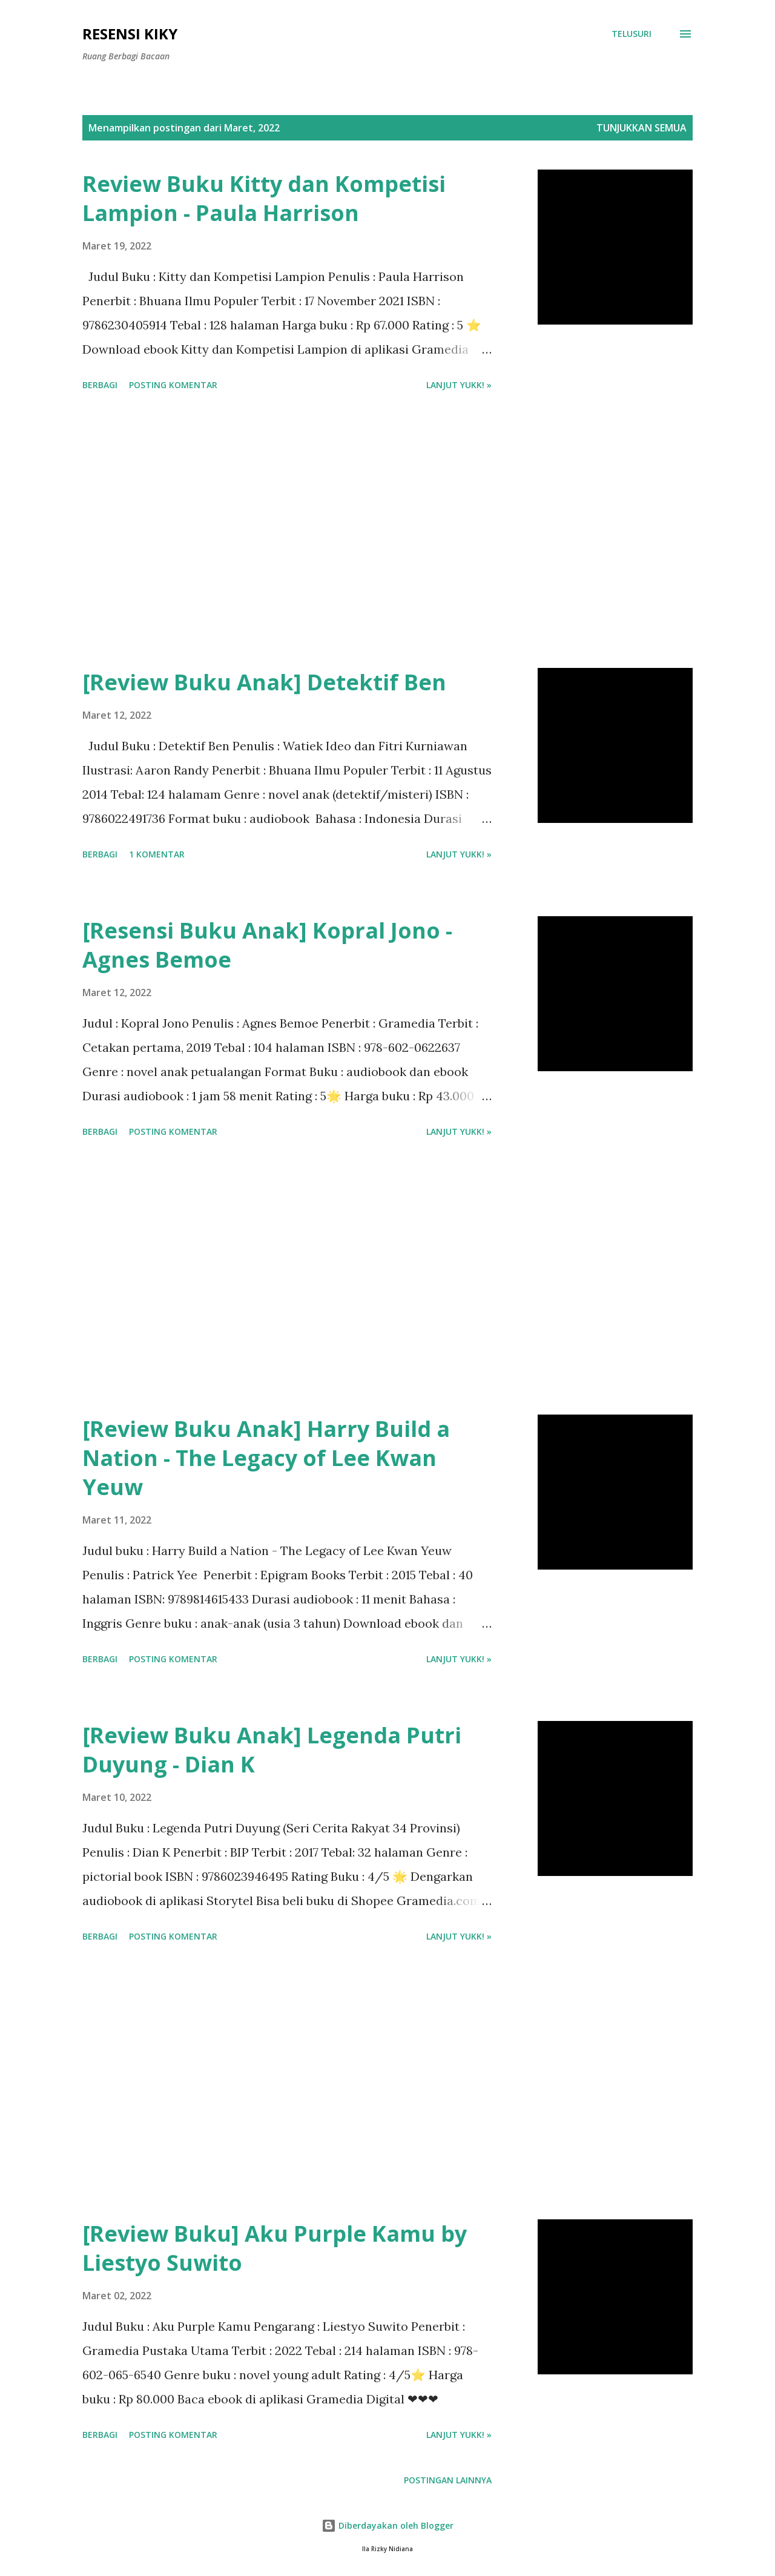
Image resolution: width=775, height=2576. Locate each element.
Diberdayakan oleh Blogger (387, 2525)
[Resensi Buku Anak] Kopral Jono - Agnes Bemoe (267, 945)
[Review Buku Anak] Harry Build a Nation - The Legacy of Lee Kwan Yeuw (266, 1458)
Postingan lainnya (448, 2480)
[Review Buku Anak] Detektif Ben (264, 682)
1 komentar (157, 854)
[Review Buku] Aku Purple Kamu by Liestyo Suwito (274, 2248)
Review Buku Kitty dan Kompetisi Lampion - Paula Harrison (264, 198)
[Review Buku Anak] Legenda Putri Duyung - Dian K (271, 1749)
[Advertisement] (287, 531)
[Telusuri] (631, 34)
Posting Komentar (173, 385)
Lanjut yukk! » (459, 385)
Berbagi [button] (99, 385)
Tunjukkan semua (641, 127)
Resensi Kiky (129, 34)
